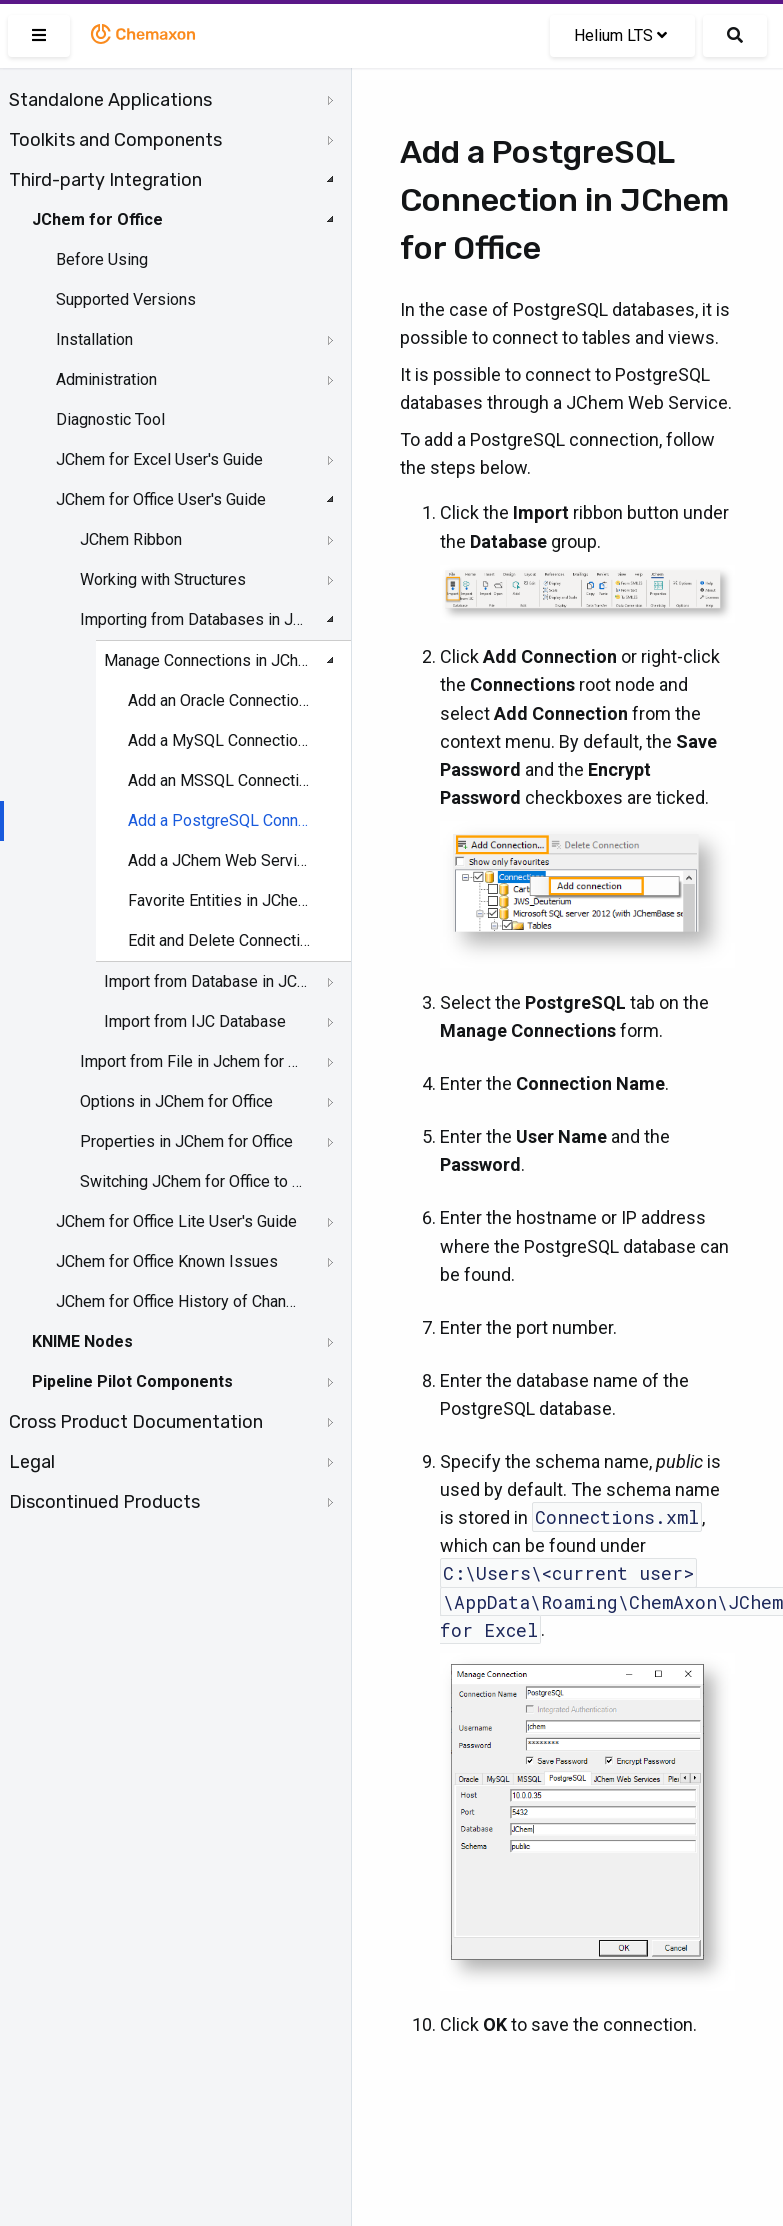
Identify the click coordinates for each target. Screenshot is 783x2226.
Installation (94, 339)
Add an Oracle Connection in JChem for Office (220, 700)
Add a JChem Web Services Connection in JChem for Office (220, 860)
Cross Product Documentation (136, 1422)
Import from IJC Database (195, 1021)
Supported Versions (126, 299)
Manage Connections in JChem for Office (206, 660)
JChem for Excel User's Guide (159, 459)
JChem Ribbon (131, 539)
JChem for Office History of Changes (177, 1301)
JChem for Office (97, 219)
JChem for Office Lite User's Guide (176, 1221)
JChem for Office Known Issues (167, 1261)
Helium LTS (620, 35)
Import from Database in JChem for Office (206, 981)
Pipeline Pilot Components (132, 1381)
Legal (32, 1462)
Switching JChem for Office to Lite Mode (191, 1181)
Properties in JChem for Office (186, 1141)
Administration (106, 379)
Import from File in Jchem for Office (191, 1061)
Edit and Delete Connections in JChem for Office (220, 940)
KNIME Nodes (82, 1341)
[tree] (175, 801)
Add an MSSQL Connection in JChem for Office (220, 780)
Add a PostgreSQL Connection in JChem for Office (220, 820)
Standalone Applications (110, 100)
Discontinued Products (104, 1502)
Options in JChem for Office (176, 1101)
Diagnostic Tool (110, 419)
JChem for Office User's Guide (161, 499)
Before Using (102, 259)
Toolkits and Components (115, 140)
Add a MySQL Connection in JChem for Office (220, 740)
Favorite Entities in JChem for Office (220, 900)
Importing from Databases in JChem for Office (191, 619)
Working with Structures (163, 579)
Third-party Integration (105, 180)
